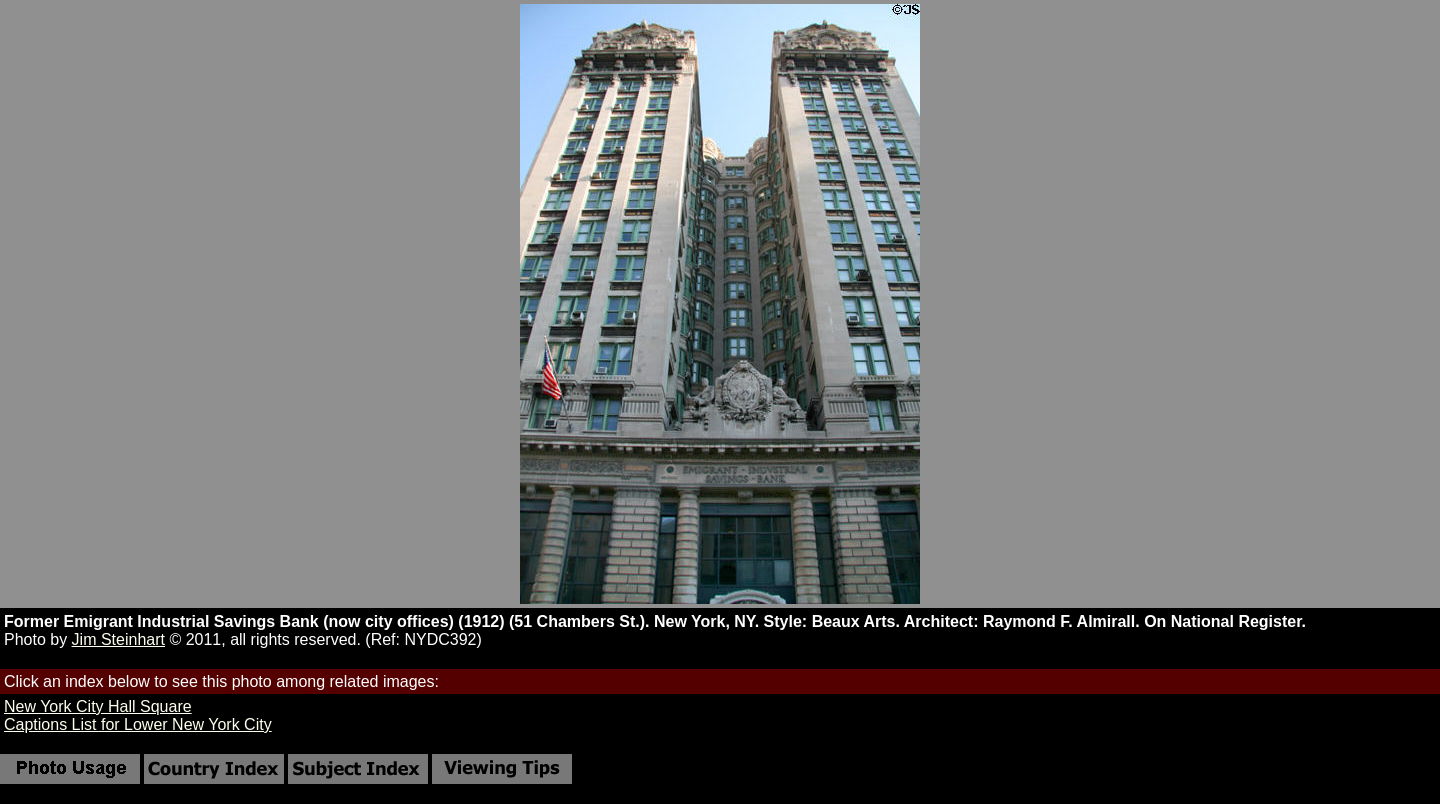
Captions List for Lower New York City (138, 724)
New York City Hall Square (98, 706)
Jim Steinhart (118, 639)
